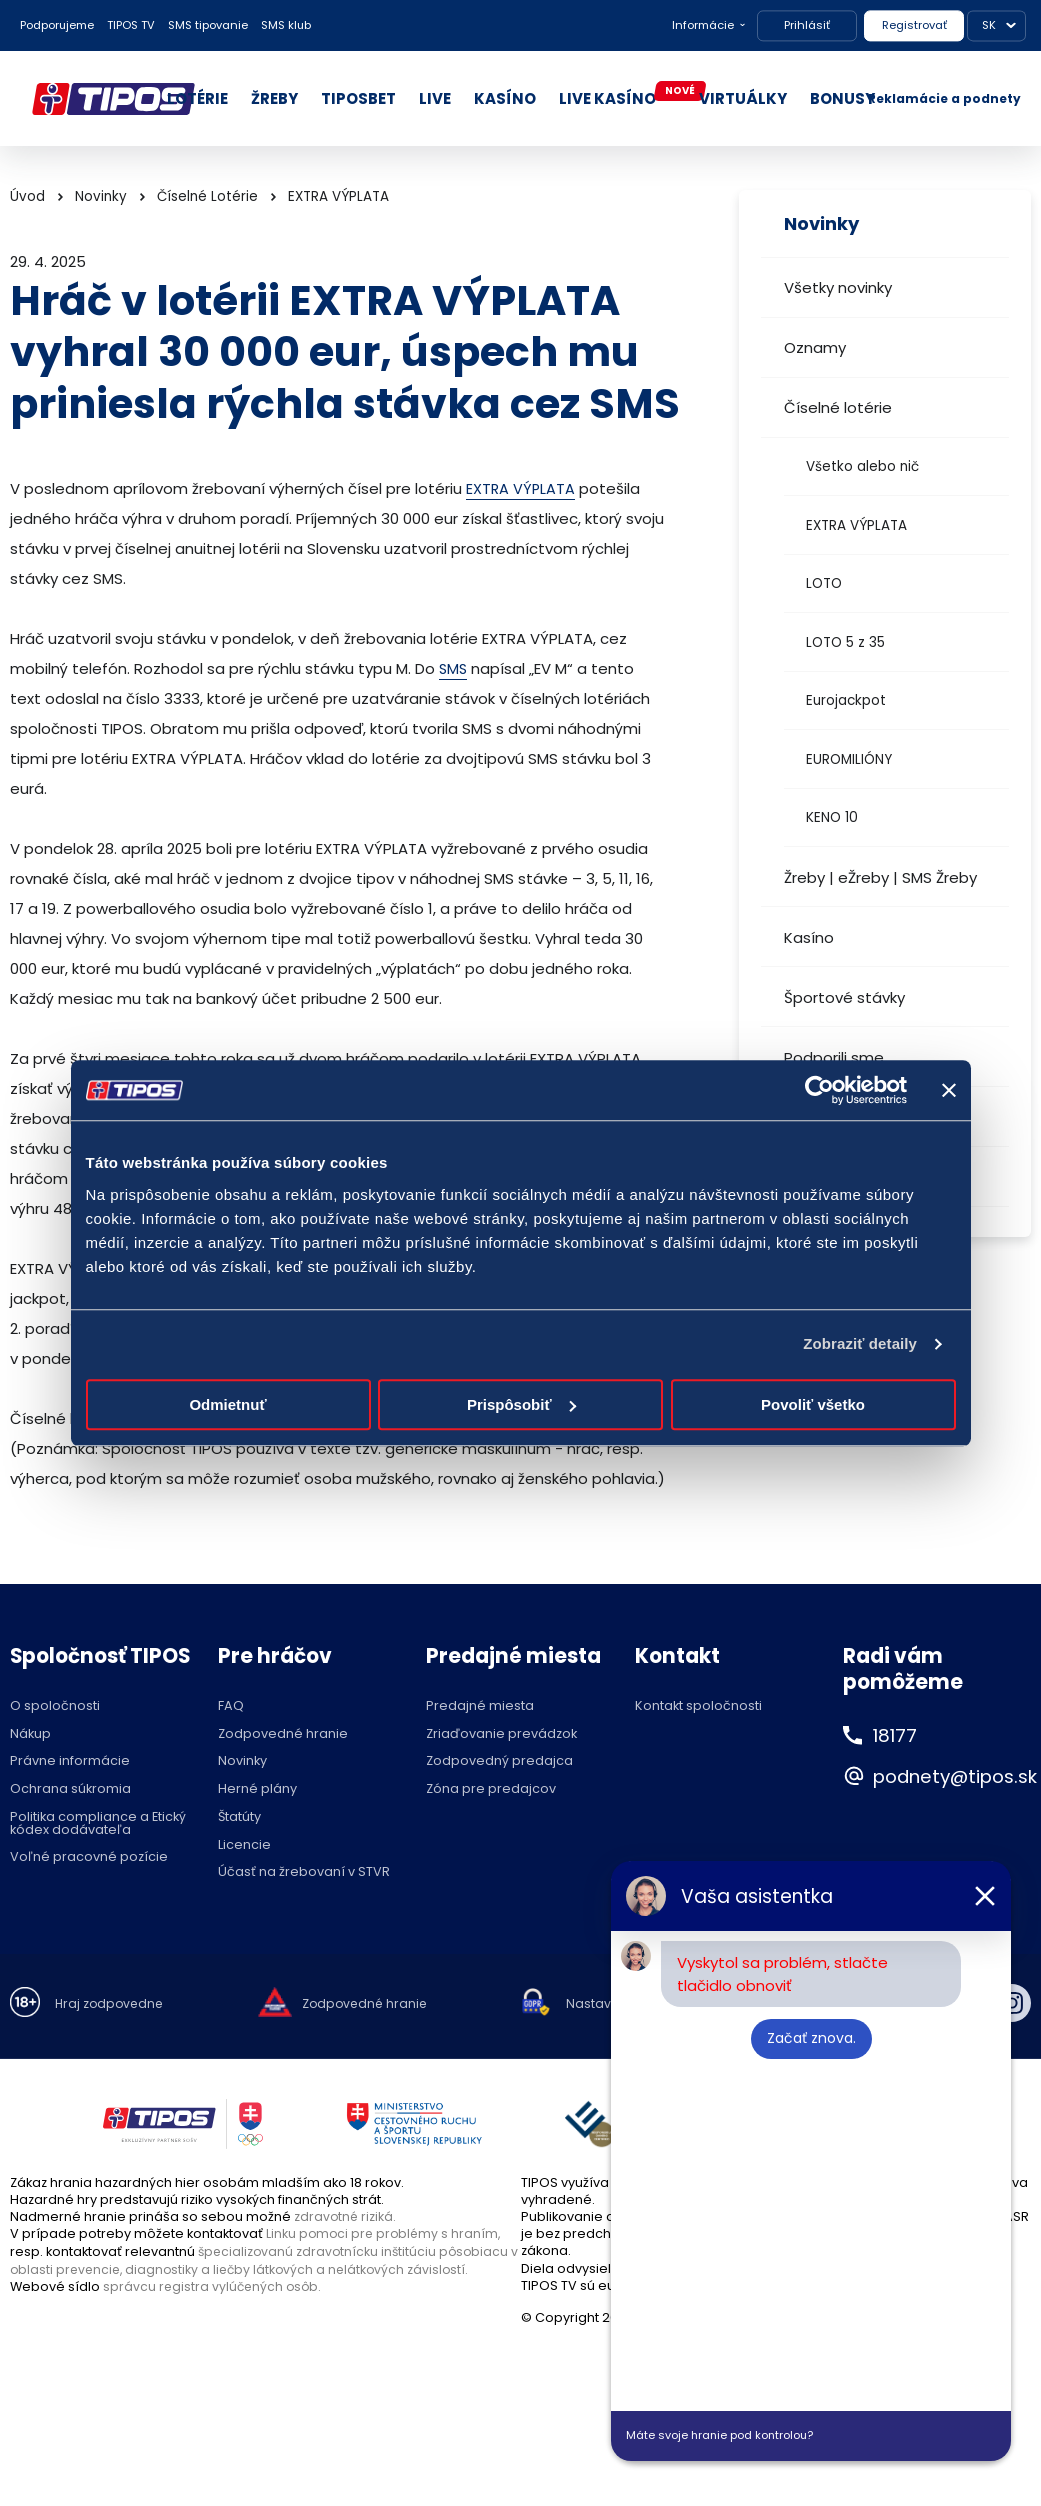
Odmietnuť (227, 1404)
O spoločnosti (55, 1706)
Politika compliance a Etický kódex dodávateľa (98, 1824)
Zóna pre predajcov (491, 1789)
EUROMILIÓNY (849, 759)
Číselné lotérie (838, 407)
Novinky (101, 196)
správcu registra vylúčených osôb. (214, 2285)
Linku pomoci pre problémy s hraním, (386, 2233)
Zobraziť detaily (860, 1343)
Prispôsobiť (521, 1404)
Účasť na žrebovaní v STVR (304, 1872)
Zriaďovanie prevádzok (501, 1734)
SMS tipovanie (208, 25)
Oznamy (815, 347)
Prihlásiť (807, 25)
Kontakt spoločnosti (698, 1706)
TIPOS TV (131, 25)
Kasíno (809, 937)
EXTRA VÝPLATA (856, 525)
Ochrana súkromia (70, 1789)
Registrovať (914, 25)
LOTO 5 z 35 (845, 642)
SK (989, 25)
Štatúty (239, 1817)
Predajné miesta (480, 1706)
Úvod (27, 196)
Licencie (244, 1845)
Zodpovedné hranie (283, 1734)
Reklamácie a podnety (944, 98)
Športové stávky (844, 997)
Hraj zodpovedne (111, 2004)
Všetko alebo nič (862, 466)
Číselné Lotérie (207, 196)
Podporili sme (834, 1057)
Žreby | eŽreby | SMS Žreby (880, 877)
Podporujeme (57, 25)
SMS (454, 668)
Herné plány (257, 1789)
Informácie (703, 25)
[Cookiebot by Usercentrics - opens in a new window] (819, 1090)
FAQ (231, 1706)
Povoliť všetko (813, 1404)
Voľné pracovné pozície (89, 1857)
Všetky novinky (838, 287)
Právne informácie (70, 1761)
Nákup (30, 1734)
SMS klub (286, 25)
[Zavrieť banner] (949, 1090)
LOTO (824, 583)
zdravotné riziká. (346, 2216)
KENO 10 (832, 817)
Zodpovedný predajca (499, 1761)
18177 (898, 1735)
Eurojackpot (846, 700)
